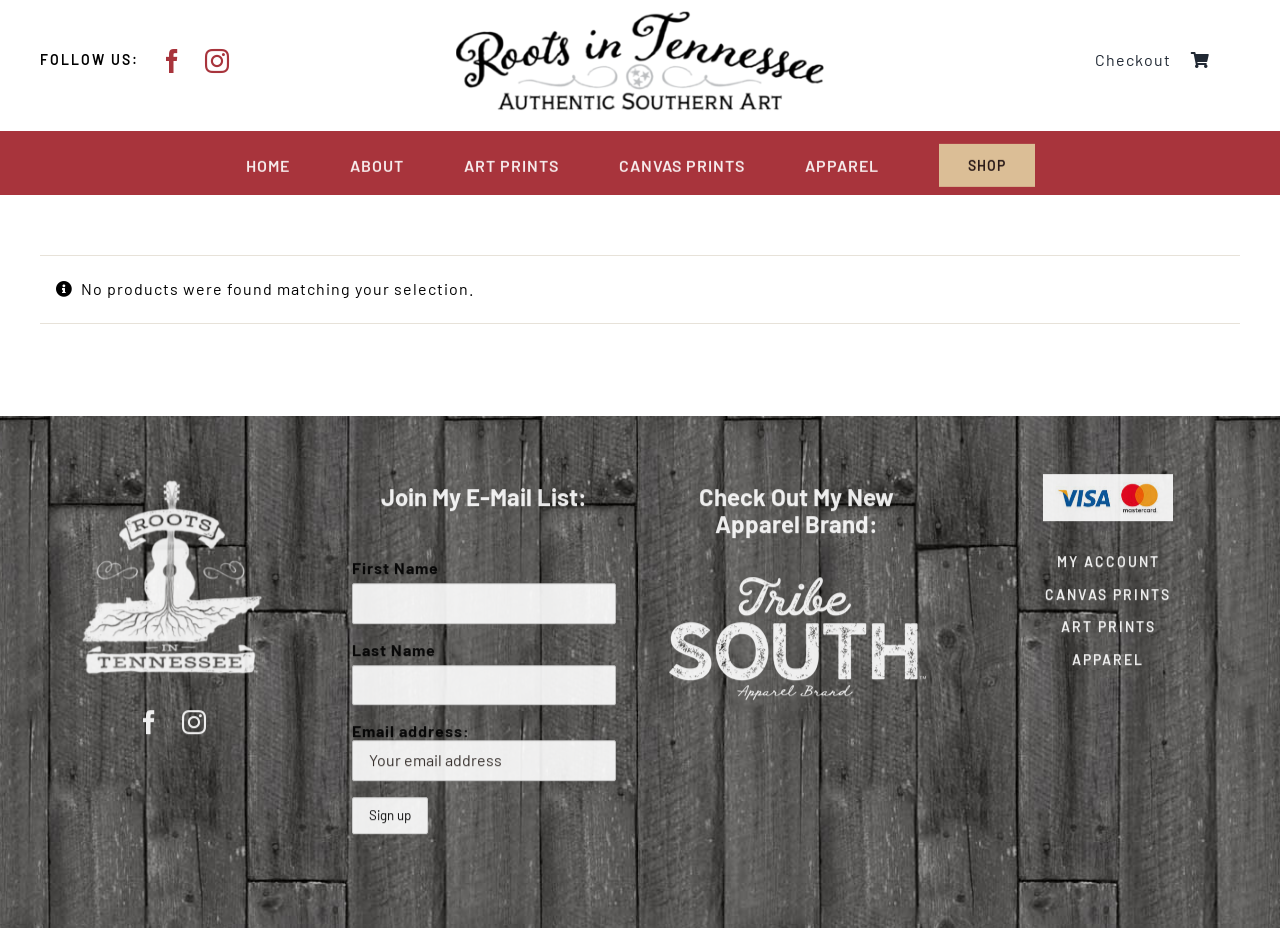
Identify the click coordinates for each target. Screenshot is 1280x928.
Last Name (394, 647)
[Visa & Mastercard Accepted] (1108, 479)
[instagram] (217, 61)
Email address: (484, 750)
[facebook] (172, 61)
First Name (395, 565)
